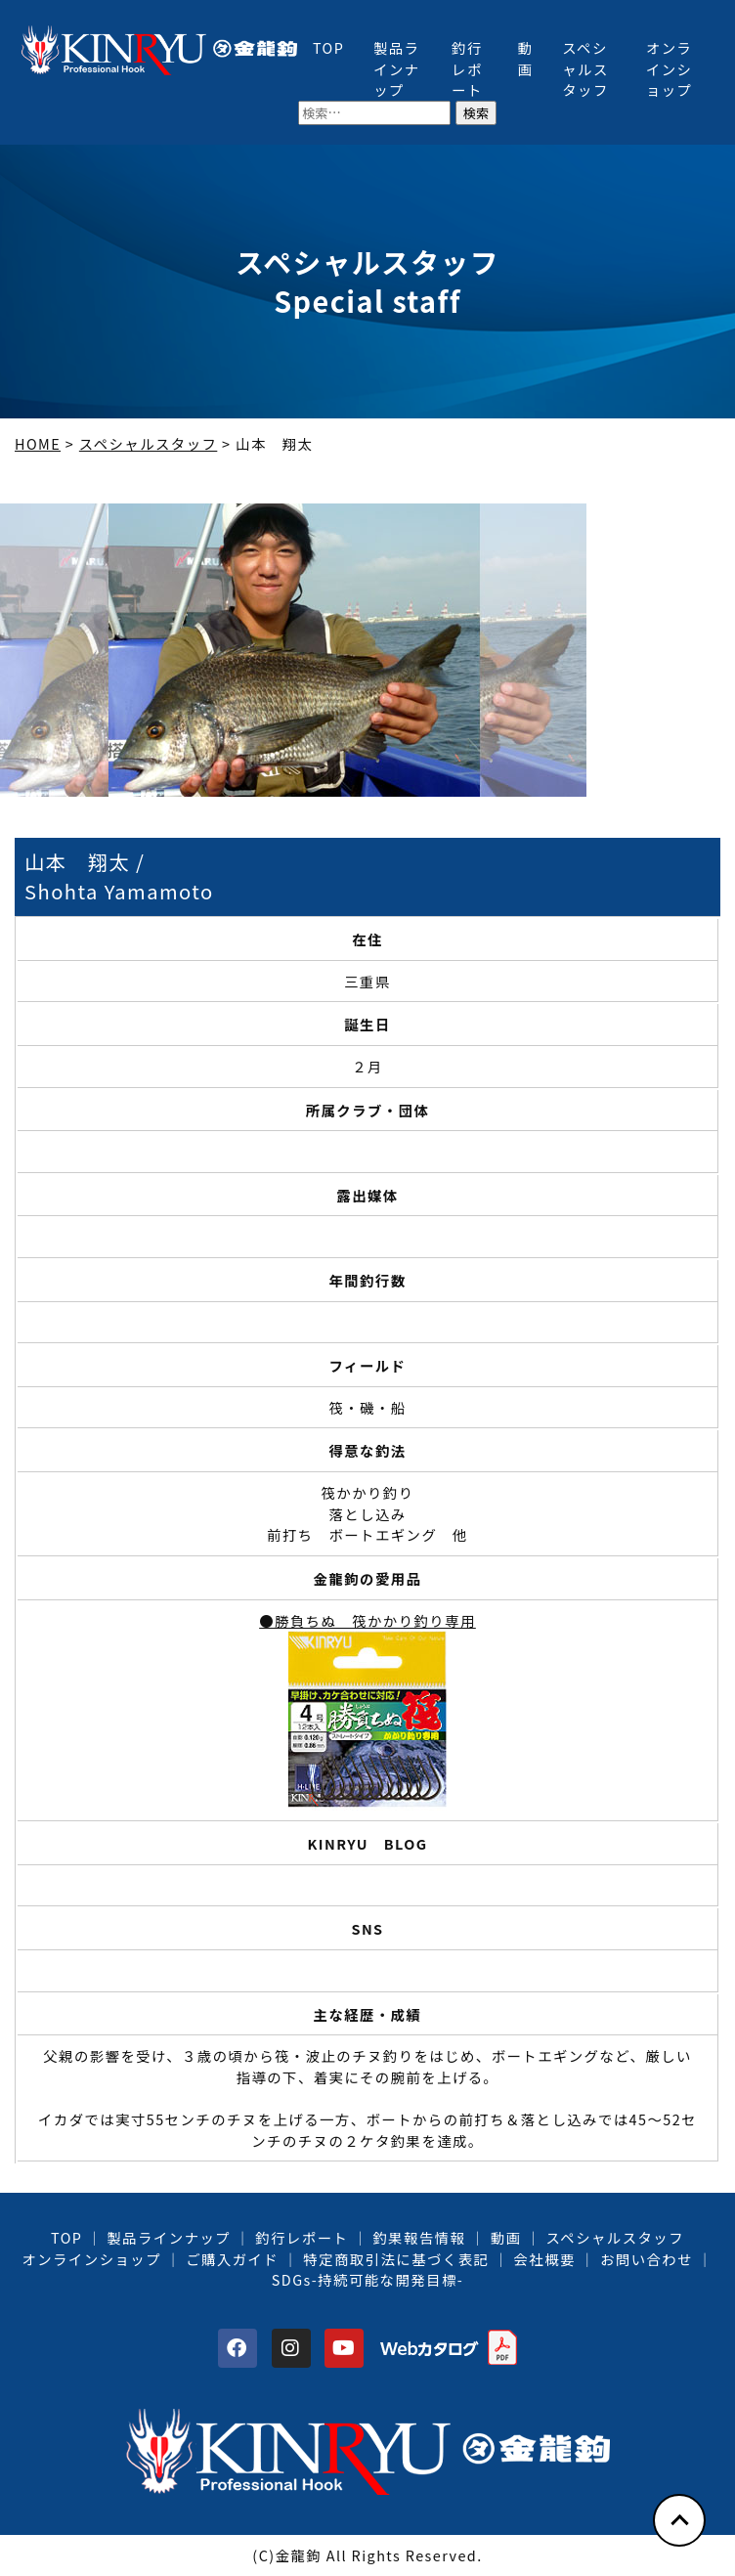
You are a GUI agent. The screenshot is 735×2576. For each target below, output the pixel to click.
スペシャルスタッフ (585, 68)
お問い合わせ (646, 2259)
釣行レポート (467, 68)
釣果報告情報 (419, 2237)
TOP (328, 47)
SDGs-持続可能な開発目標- (367, 2279)
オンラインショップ (669, 68)
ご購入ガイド (232, 2259)
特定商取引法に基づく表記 (396, 2259)
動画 (525, 58)
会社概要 (544, 2259)
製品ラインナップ (396, 68)
